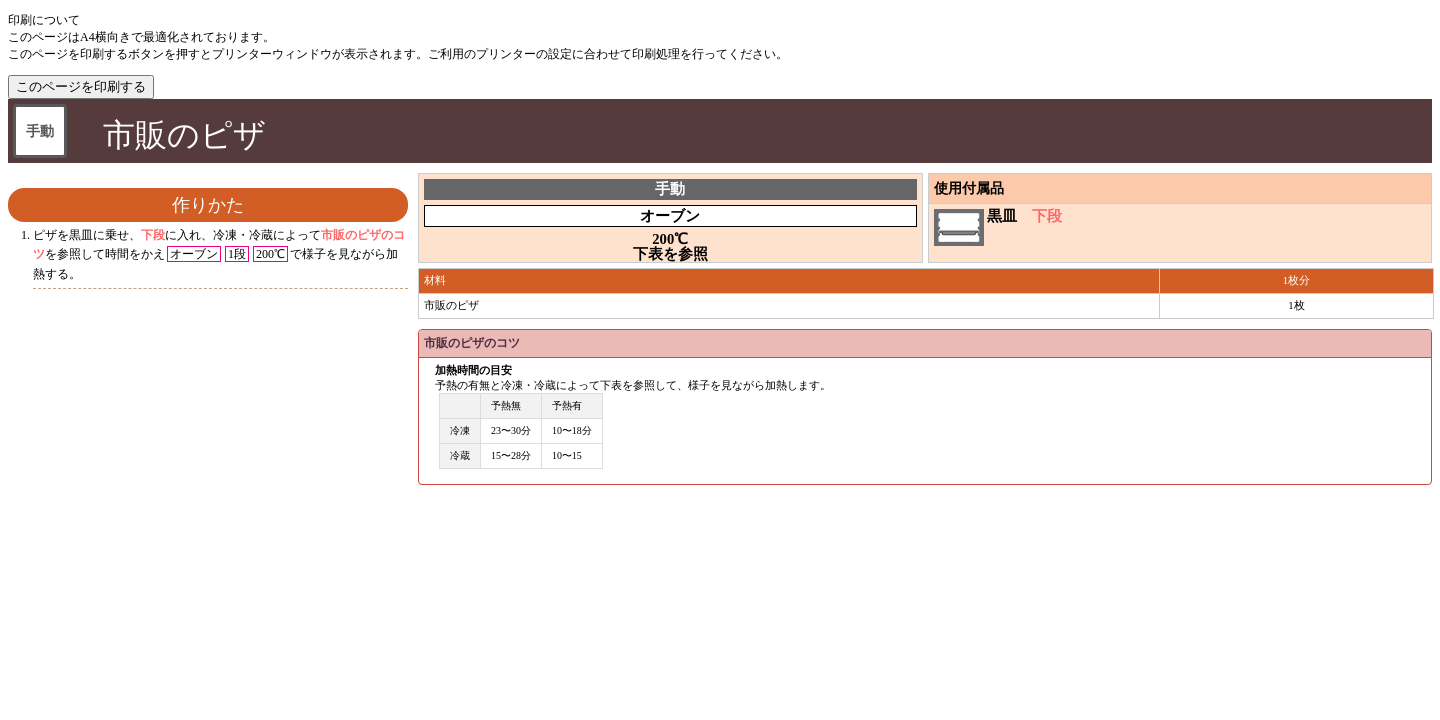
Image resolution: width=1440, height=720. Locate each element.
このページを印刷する (81, 86)
